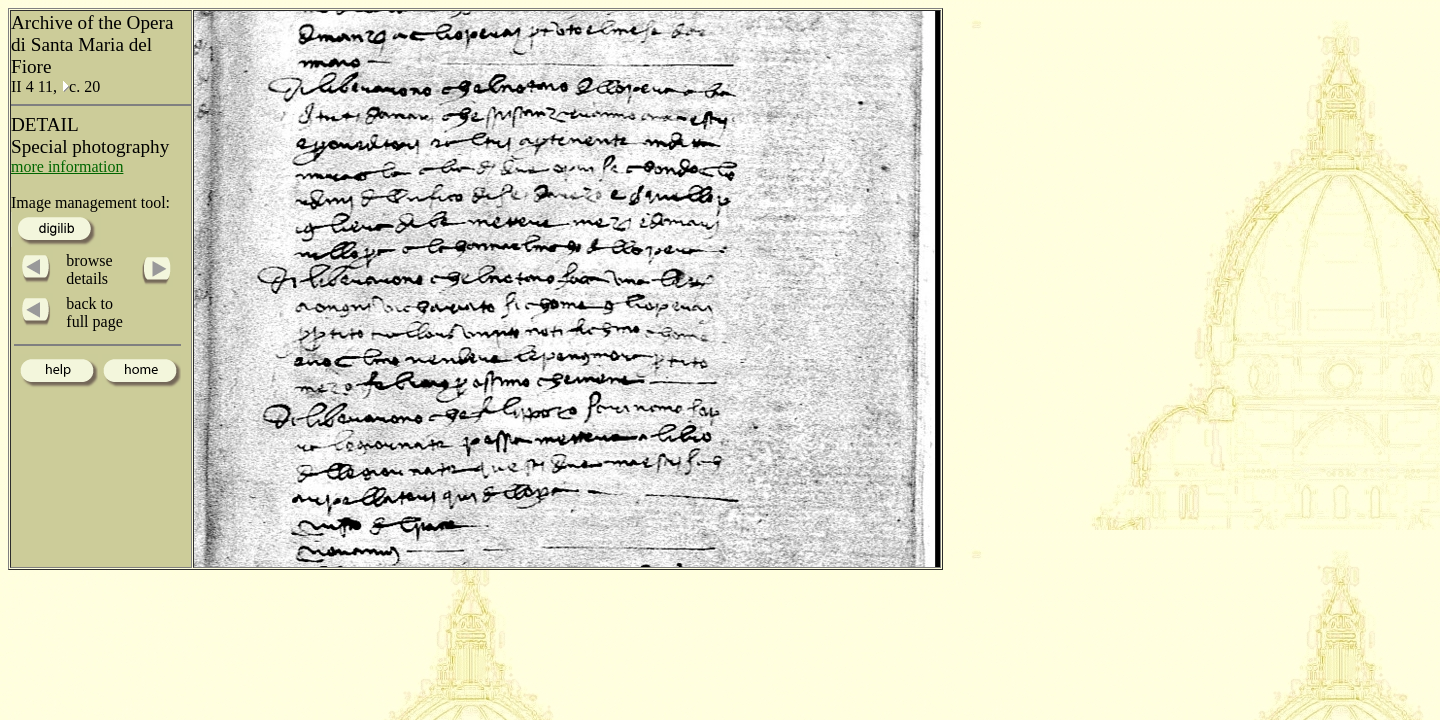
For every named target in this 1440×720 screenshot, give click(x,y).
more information (67, 166)
